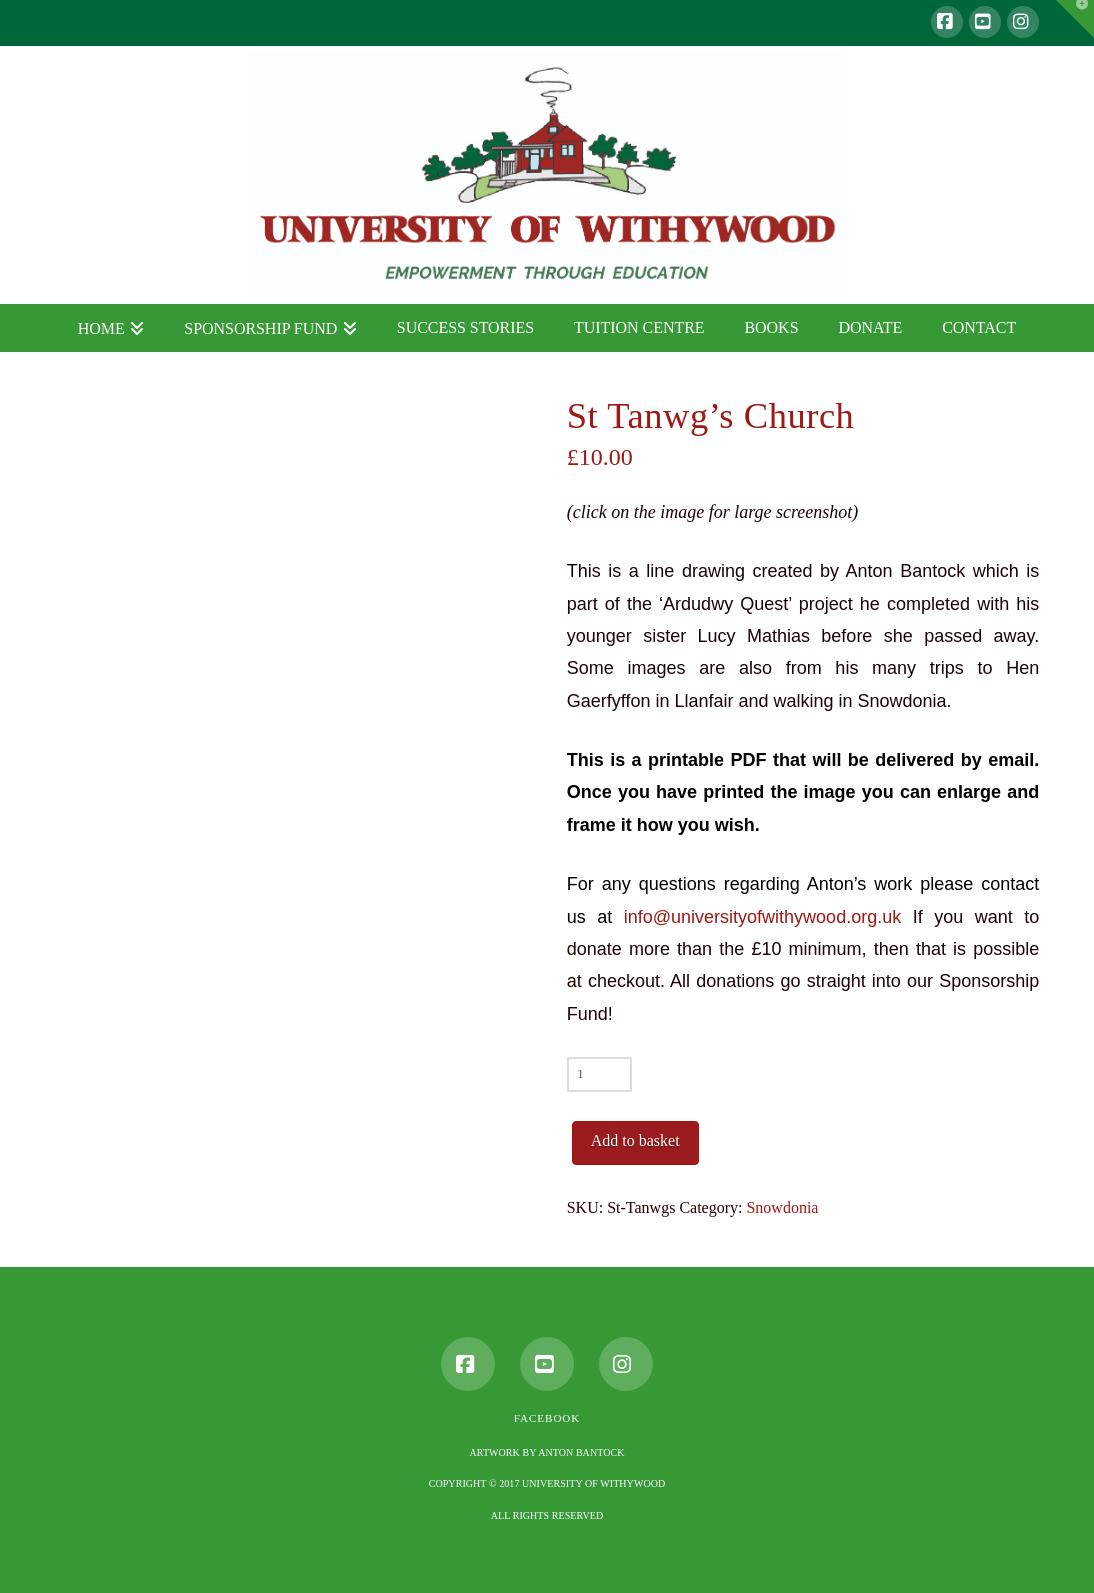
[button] (1075, 19)
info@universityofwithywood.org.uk (762, 917)
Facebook (547, 1418)
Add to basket (635, 1140)
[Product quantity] (599, 1074)
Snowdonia (782, 1207)
